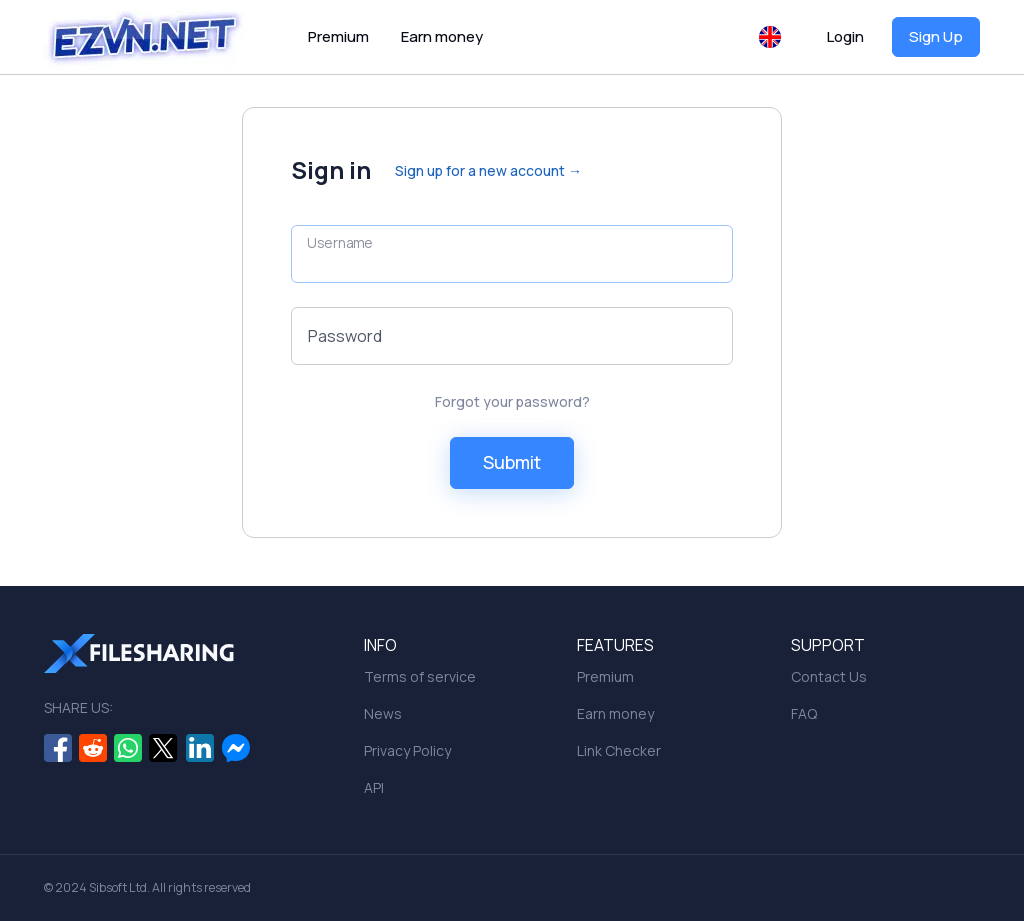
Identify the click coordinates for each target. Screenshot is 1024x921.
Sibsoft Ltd (118, 887)
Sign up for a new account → (488, 170)
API (374, 787)
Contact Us (829, 676)
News (383, 713)
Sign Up (936, 36)
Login (845, 36)
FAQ (804, 713)
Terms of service (420, 676)
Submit (512, 462)
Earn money (442, 36)
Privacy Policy (407, 750)
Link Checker (619, 750)
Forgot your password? (512, 401)
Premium (338, 36)
